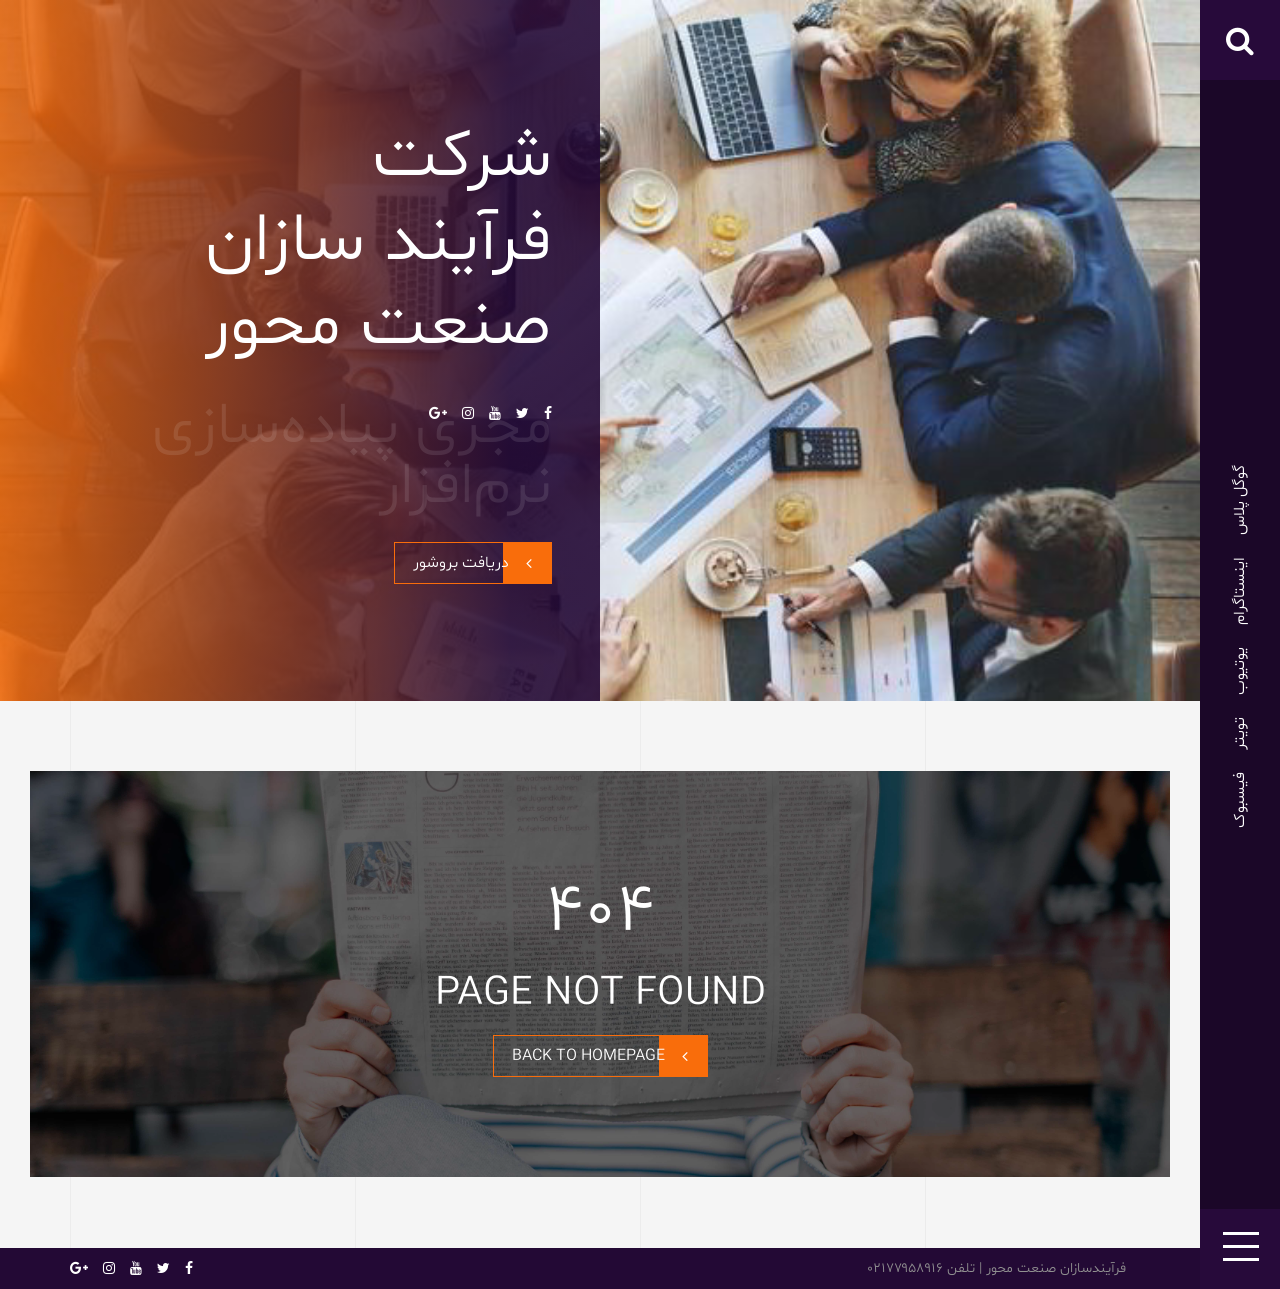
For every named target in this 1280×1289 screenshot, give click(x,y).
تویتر (1240, 733)
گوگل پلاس (1240, 500)
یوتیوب (1240, 671)
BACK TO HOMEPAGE (609, 1056)
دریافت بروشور (482, 563)
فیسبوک (1240, 800)
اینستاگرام (1240, 591)
